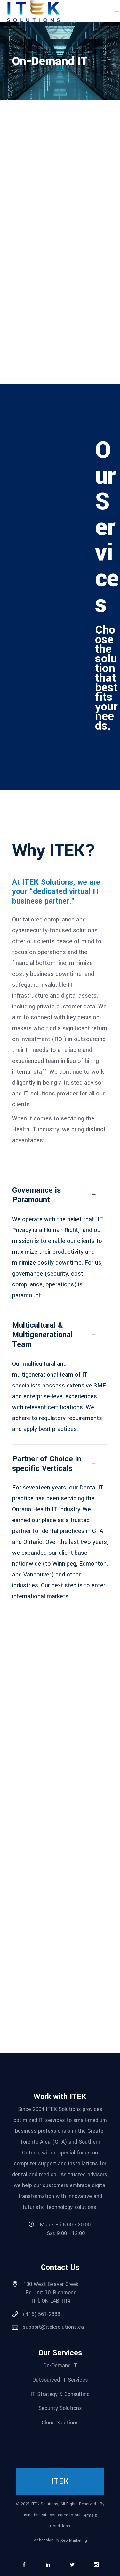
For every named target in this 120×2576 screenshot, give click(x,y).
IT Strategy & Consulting (60, 2394)
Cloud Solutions (60, 2422)
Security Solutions (60, 2408)
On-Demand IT (60, 2365)
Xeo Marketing (73, 2540)
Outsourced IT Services (60, 2379)
